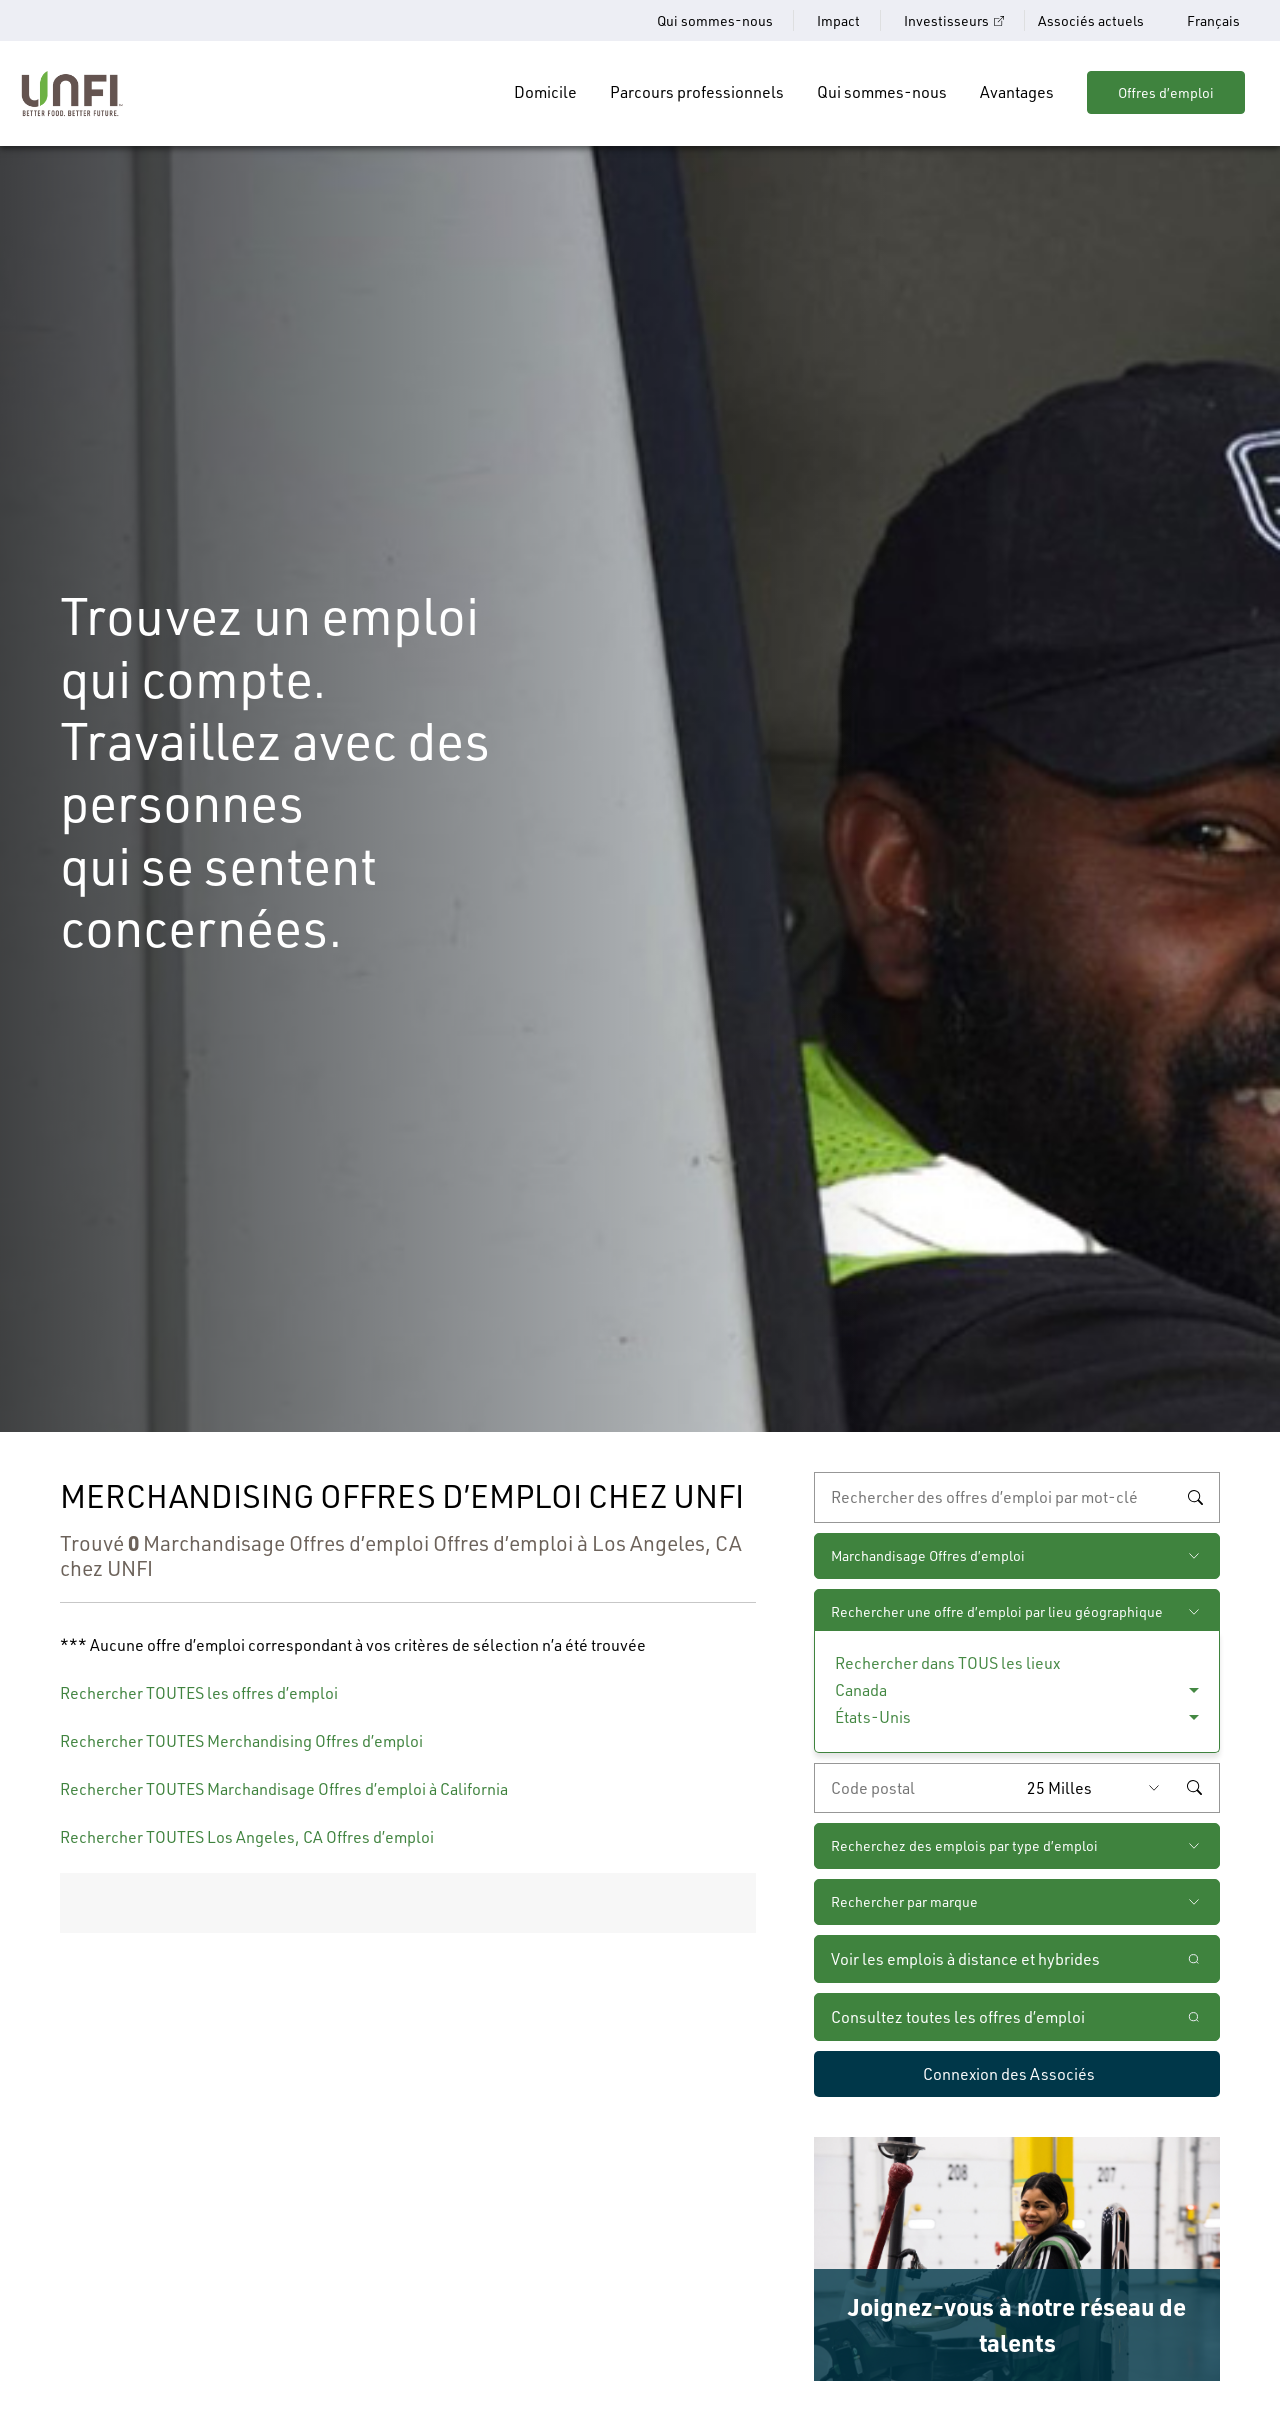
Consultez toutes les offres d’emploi (958, 2017)
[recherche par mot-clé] (1017, 1497)
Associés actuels (1091, 20)
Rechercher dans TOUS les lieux (947, 1663)
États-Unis (873, 1717)
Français (1213, 21)
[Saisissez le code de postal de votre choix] (916, 1788)
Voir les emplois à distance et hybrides (967, 1959)
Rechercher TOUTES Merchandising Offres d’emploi (241, 1741)
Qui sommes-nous (715, 20)
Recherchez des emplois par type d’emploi (964, 1845)
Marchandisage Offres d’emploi (928, 1555)
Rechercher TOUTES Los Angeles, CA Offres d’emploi (247, 1837)
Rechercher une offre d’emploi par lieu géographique (997, 1611)
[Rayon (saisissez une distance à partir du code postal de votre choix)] (1098, 1788)
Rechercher (1195, 1497)
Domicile (545, 92)
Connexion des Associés (1009, 2074)
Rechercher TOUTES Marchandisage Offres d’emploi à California (284, 1789)
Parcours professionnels (697, 92)
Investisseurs (946, 20)
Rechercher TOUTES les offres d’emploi (199, 1693)
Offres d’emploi (1166, 92)
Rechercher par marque (904, 1901)
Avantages (1017, 92)
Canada (861, 1690)
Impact (838, 20)
